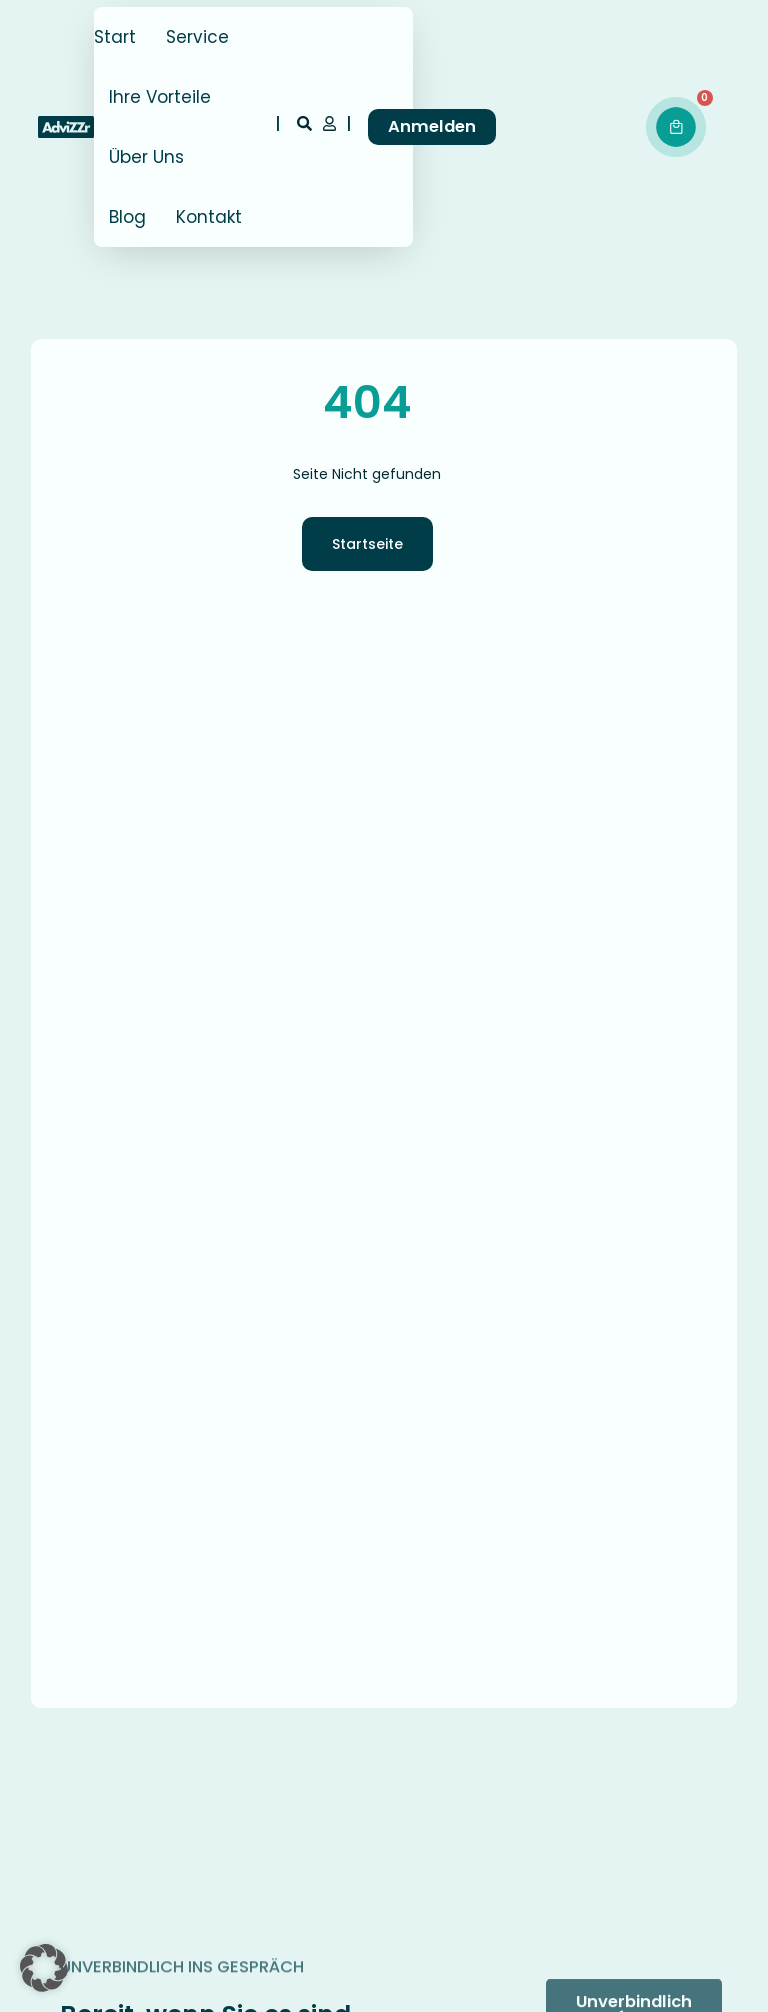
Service (197, 37)
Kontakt (209, 217)
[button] (44, 1968)
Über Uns (146, 157)
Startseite (367, 544)
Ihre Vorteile (160, 97)
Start (115, 37)
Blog (127, 217)
